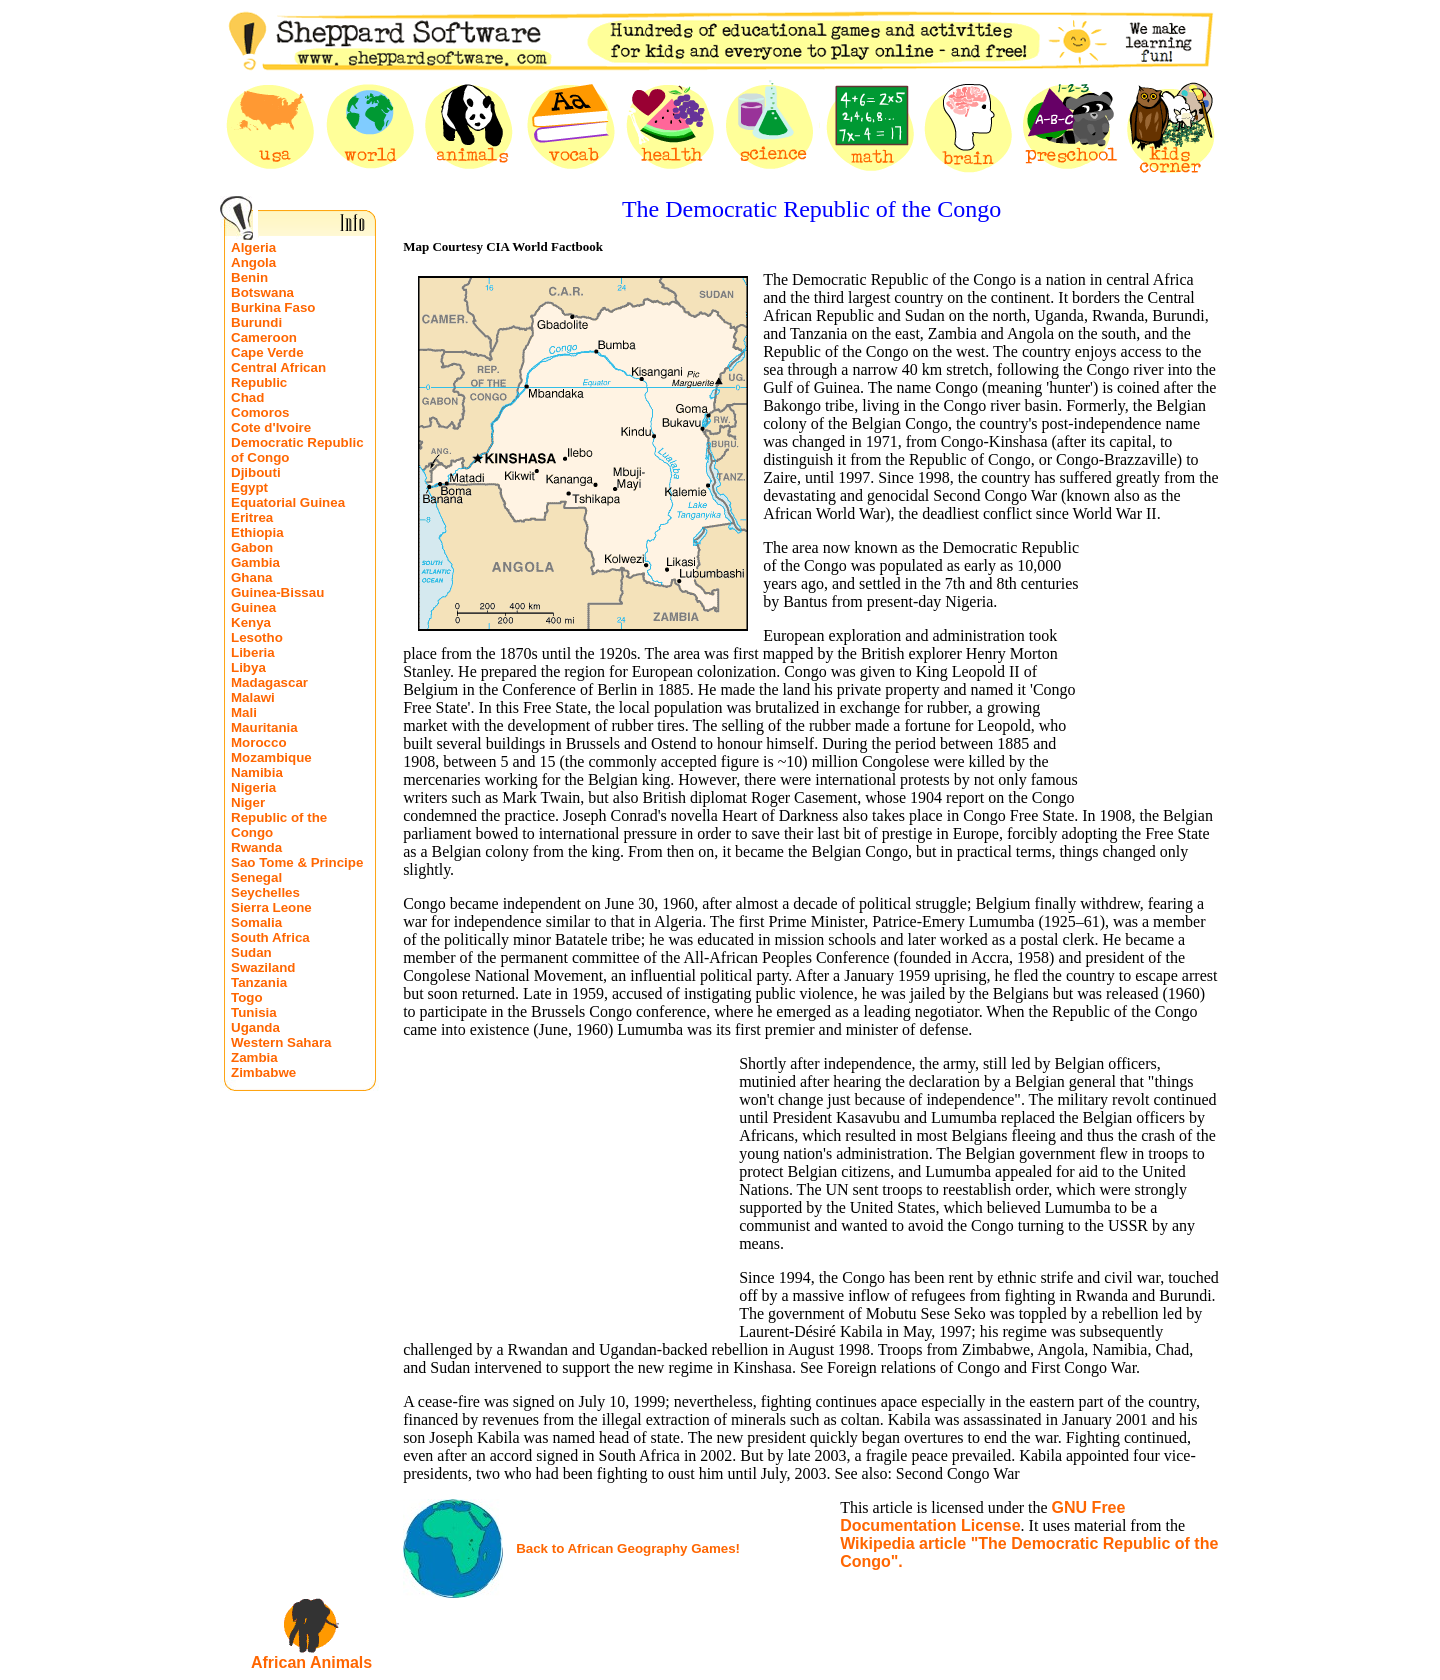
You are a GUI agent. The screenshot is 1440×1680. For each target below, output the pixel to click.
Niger (248, 802)
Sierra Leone (271, 907)
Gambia (255, 562)
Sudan (251, 952)
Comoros (260, 412)
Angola (253, 262)
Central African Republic (278, 375)
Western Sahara (281, 1042)
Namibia (257, 772)
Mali (244, 712)
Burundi (256, 322)
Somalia (256, 922)
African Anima (305, 1662)
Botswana (262, 292)
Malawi (253, 697)
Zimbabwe (263, 1072)
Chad (247, 397)
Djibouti (256, 472)
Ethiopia (257, 532)
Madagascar (269, 682)
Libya (248, 667)
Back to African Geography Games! (628, 1548)
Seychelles (265, 892)
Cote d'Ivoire (271, 427)
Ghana (251, 577)
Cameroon (264, 337)
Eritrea (252, 517)
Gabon (252, 547)
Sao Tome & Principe (297, 862)
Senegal (256, 877)
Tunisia (254, 1012)
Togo (247, 997)
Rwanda (256, 847)
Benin (249, 277)
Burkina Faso (273, 307)
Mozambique (271, 757)
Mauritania (264, 727)
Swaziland (263, 967)
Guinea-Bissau (277, 592)
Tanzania (259, 982)
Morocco (259, 742)
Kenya (251, 622)
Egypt (249, 487)
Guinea (253, 607)
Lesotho (257, 637)
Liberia (253, 652)
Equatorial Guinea (288, 502)
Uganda (255, 1027)
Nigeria (253, 787)
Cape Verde (267, 352)
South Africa (270, 937)
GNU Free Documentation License (982, 1516)
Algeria (253, 247)
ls (365, 1662)
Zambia (254, 1057)
